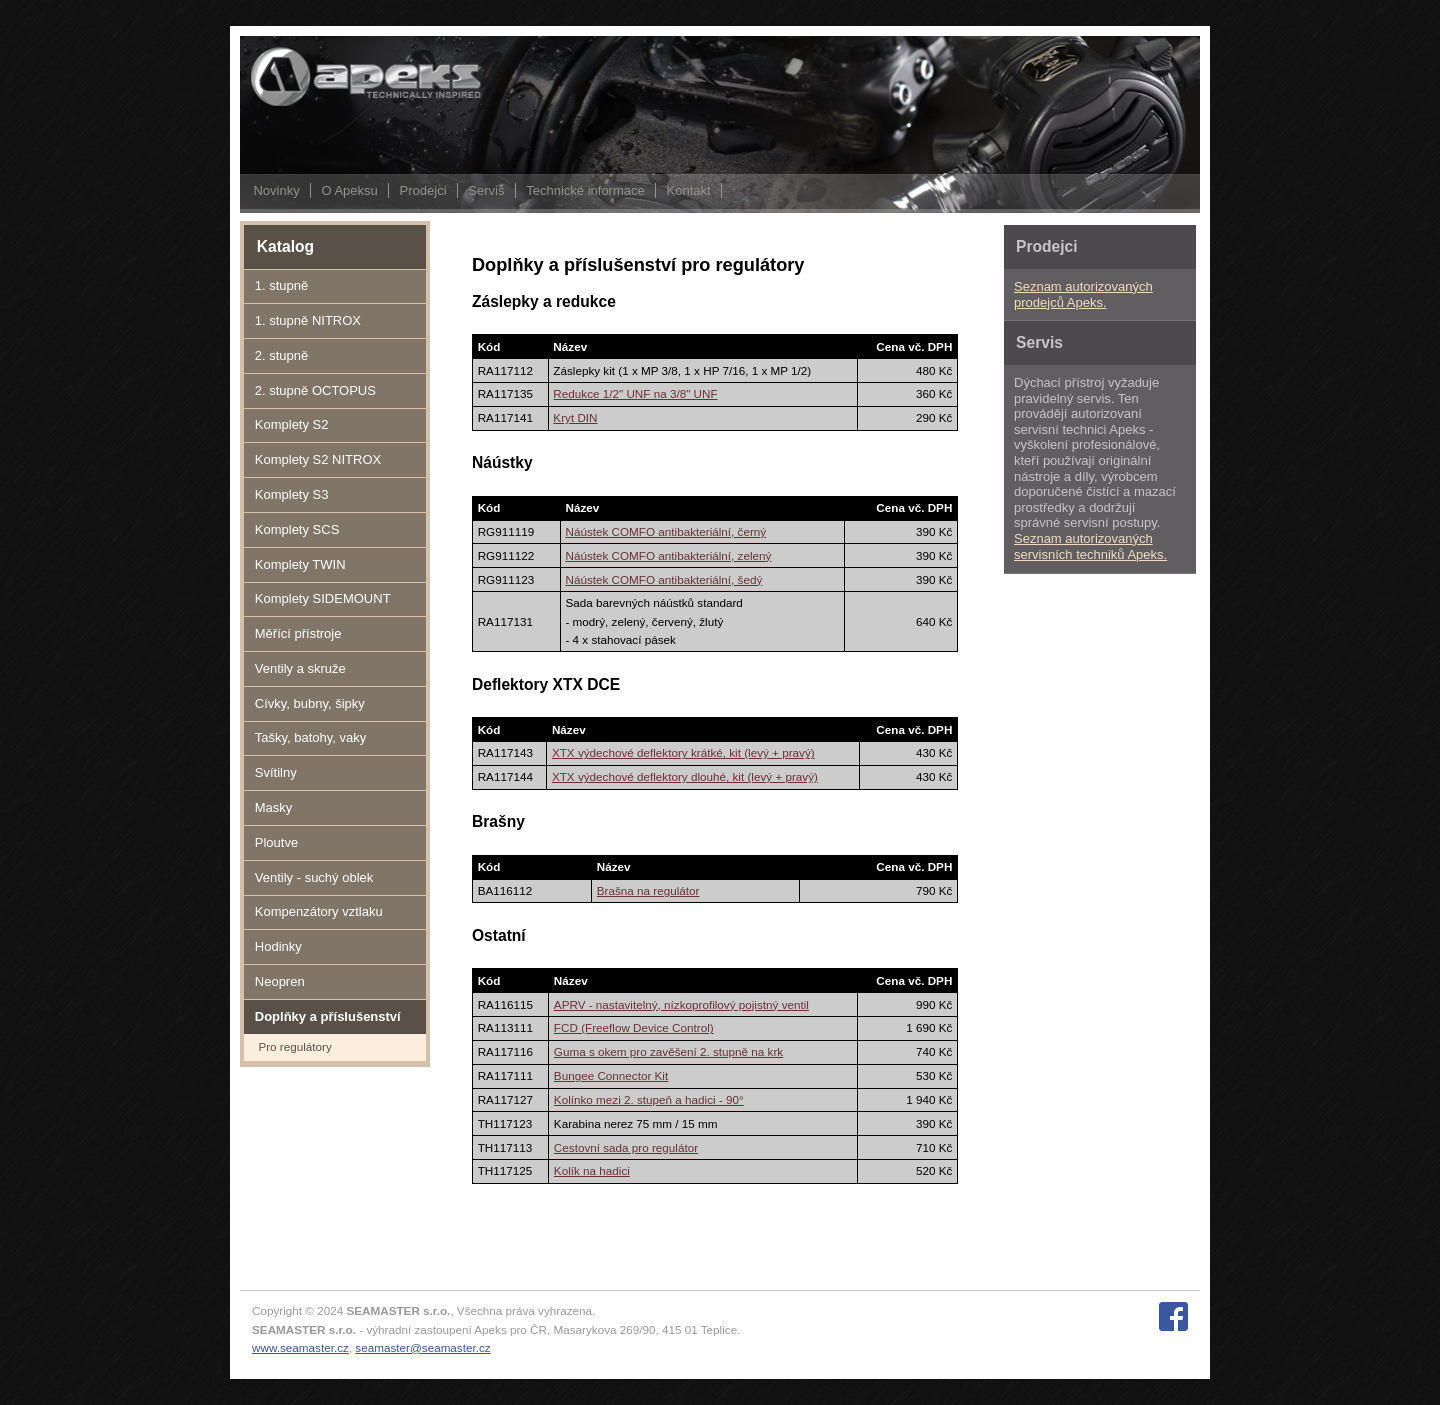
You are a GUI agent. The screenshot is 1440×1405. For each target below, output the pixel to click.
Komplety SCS (297, 529)
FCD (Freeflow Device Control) (634, 1027)
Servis (486, 190)
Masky (274, 807)
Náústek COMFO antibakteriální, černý (665, 531)
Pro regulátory (294, 1046)
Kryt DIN (575, 417)
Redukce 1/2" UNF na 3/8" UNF (635, 393)
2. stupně (282, 355)
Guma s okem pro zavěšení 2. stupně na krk (668, 1051)
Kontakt (689, 190)
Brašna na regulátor (648, 890)
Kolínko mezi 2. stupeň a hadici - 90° (649, 1099)
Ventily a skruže (300, 668)
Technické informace (585, 190)
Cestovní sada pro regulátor (626, 1147)
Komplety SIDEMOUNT (323, 598)
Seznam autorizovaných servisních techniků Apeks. (1090, 546)
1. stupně (282, 285)
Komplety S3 (292, 494)
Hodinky (278, 946)
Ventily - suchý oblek (314, 877)
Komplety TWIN (300, 564)
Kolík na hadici (592, 1170)
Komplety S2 (292, 424)
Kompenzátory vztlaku (319, 911)
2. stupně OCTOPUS (315, 390)
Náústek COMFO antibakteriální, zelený (668, 555)
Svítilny (276, 772)
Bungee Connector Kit (611, 1075)
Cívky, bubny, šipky (310, 703)
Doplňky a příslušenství (328, 1016)
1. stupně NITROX (308, 320)
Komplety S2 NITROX (318, 459)
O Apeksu (349, 190)
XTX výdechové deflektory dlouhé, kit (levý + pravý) (685, 776)
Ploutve (276, 842)
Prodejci (423, 190)
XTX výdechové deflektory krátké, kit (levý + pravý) (683, 752)
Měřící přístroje (298, 633)
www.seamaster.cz (300, 1347)
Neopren (280, 981)
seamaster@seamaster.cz (422, 1347)
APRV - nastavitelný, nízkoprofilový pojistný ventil (681, 1004)
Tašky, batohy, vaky (311, 737)
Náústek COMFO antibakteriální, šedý (663, 579)
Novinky (276, 190)
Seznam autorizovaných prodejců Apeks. (1083, 294)
